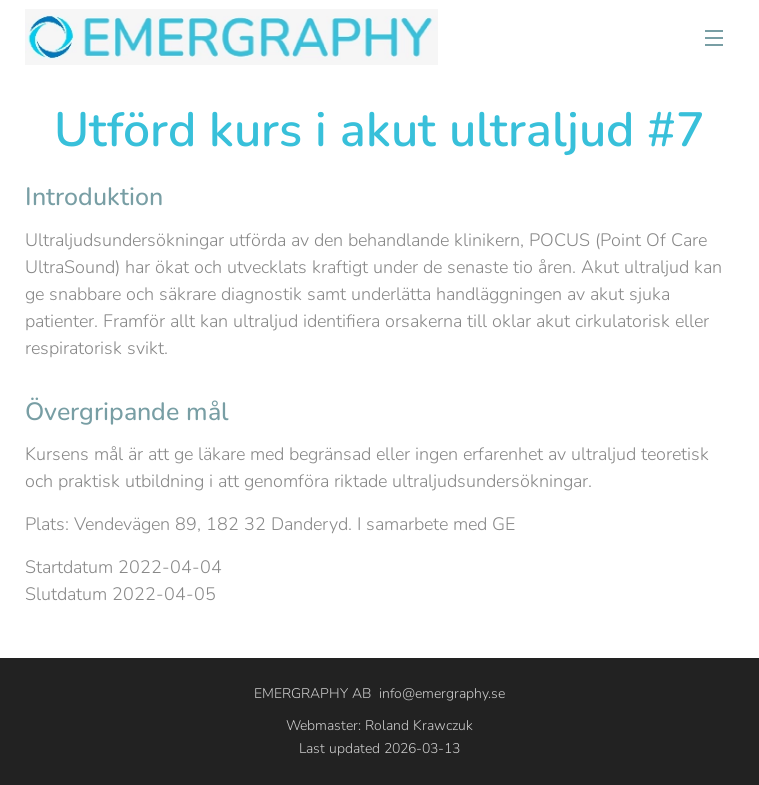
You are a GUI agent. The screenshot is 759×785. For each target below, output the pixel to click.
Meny (714, 38)
